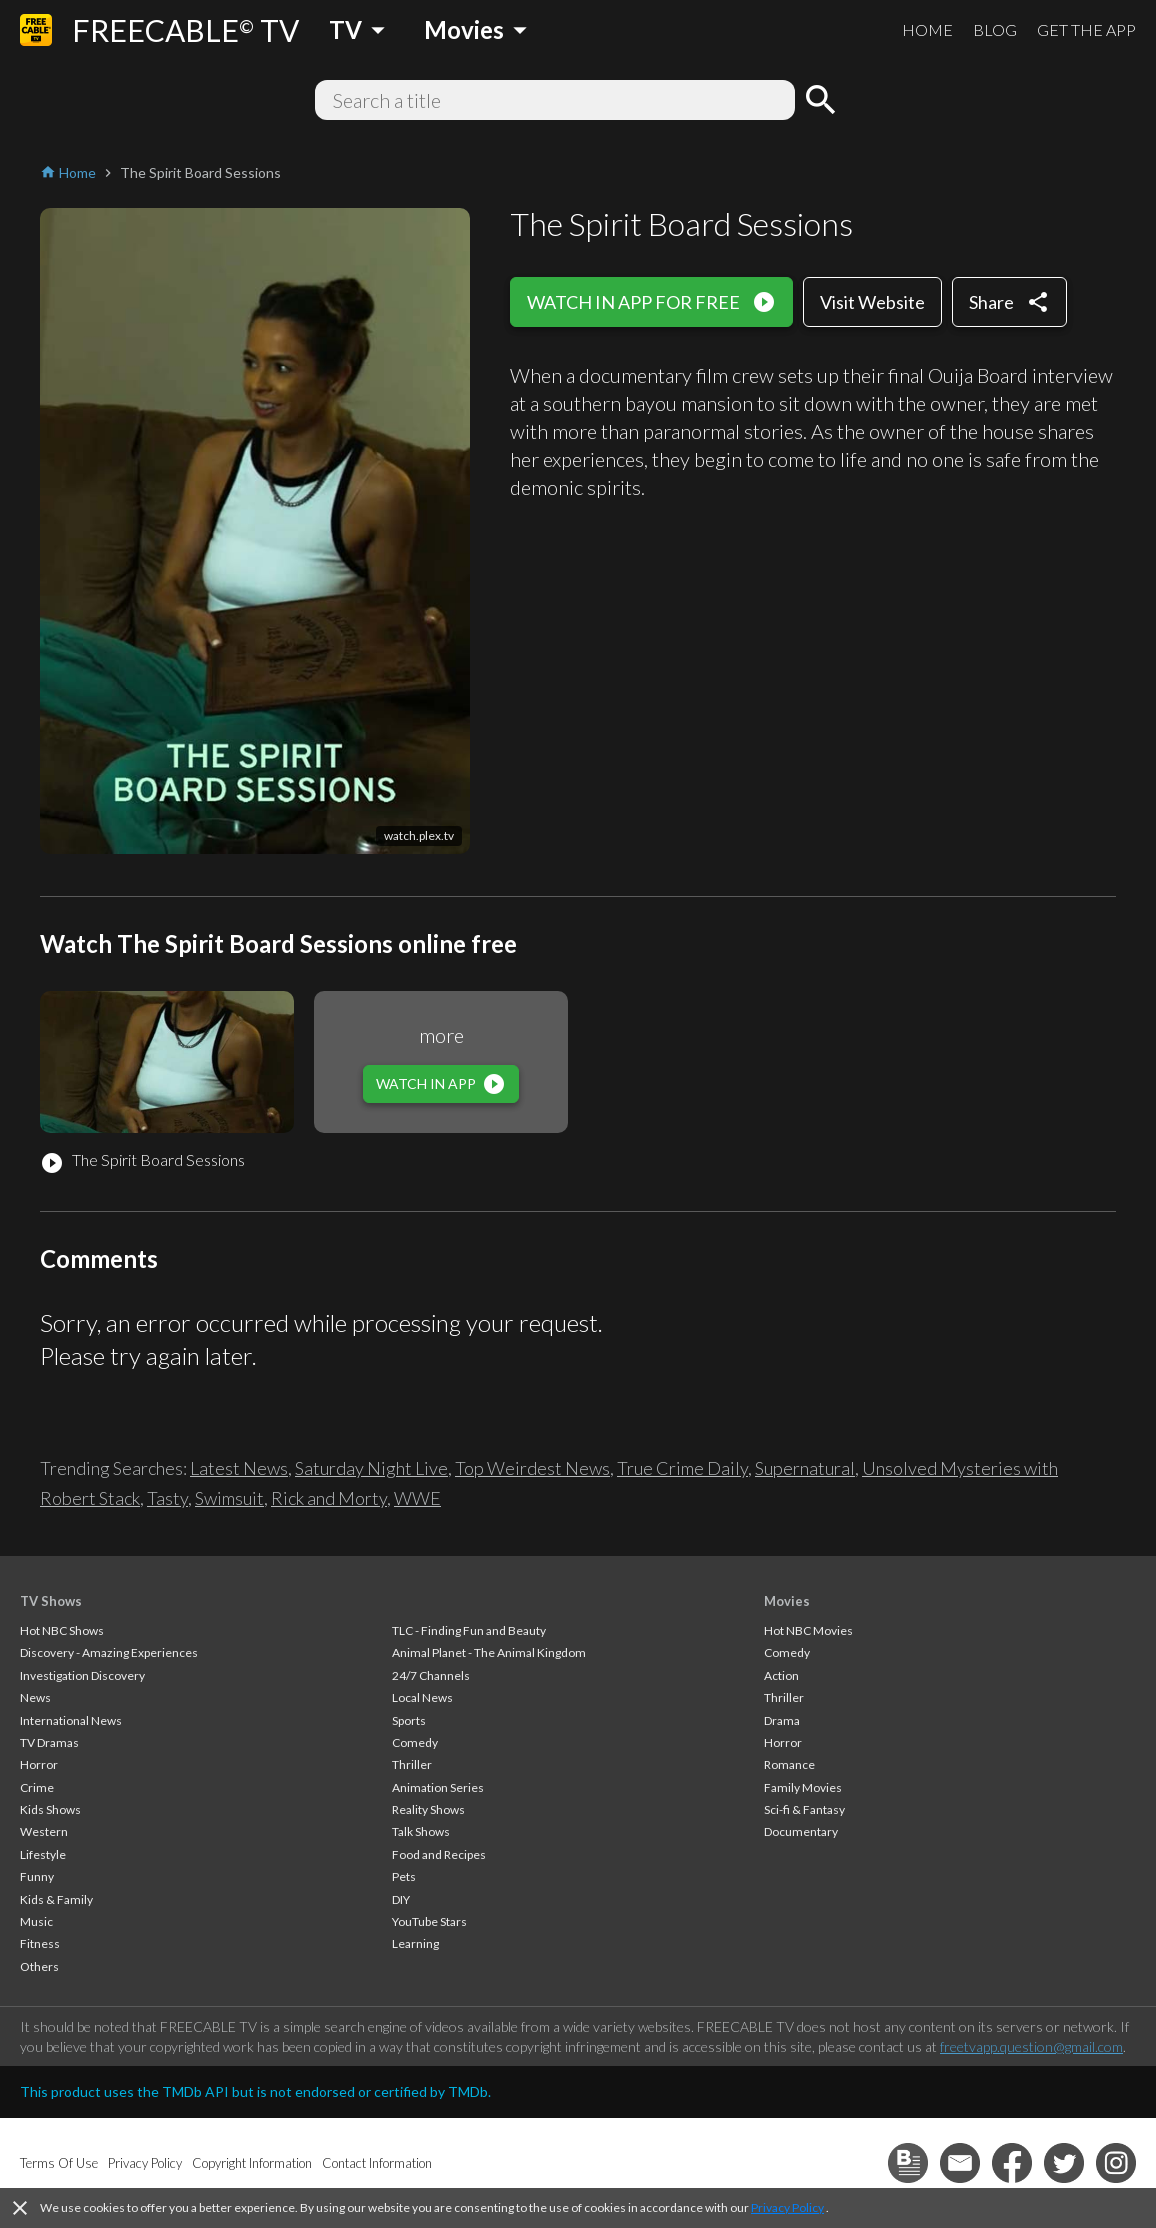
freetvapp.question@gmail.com (1031, 2046)
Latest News (239, 1468)
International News (71, 1720)
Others (39, 1966)
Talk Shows (421, 1831)
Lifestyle (43, 1854)
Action (781, 1675)
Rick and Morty (329, 1498)
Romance (789, 1764)
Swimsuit (229, 1498)
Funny (37, 1876)
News (35, 1697)
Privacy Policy (787, 2207)
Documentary (801, 1831)
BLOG (995, 29)
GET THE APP (1086, 29)
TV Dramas (49, 1742)
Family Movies (803, 1787)
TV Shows (51, 1601)
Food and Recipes (439, 1854)
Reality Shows (428, 1809)
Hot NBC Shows (62, 1630)
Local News (422, 1697)
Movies (787, 1601)
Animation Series (438, 1787)
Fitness (40, 1943)
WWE (417, 1498)
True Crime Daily (682, 1468)
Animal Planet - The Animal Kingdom (489, 1652)
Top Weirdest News (532, 1468)
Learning (415, 1943)
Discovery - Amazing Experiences (109, 1652)
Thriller (412, 1764)
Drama (782, 1720)
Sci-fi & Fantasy (804, 1809)
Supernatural (805, 1468)
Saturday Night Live (371, 1468)
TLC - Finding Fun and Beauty (469, 1630)
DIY (401, 1899)
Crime (37, 1787)
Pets (404, 1876)
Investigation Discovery (82, 1675)
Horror (39, 1764)
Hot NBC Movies (808, 1630)
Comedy (415, 1742)
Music (36, 1921)
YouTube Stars (429, 1921)
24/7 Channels (431, 1675)
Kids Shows (50, 1809)
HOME (927, 29)
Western (44, 1831)
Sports (409, 1720)
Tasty (167, 1498)
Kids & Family (56, 1899)
